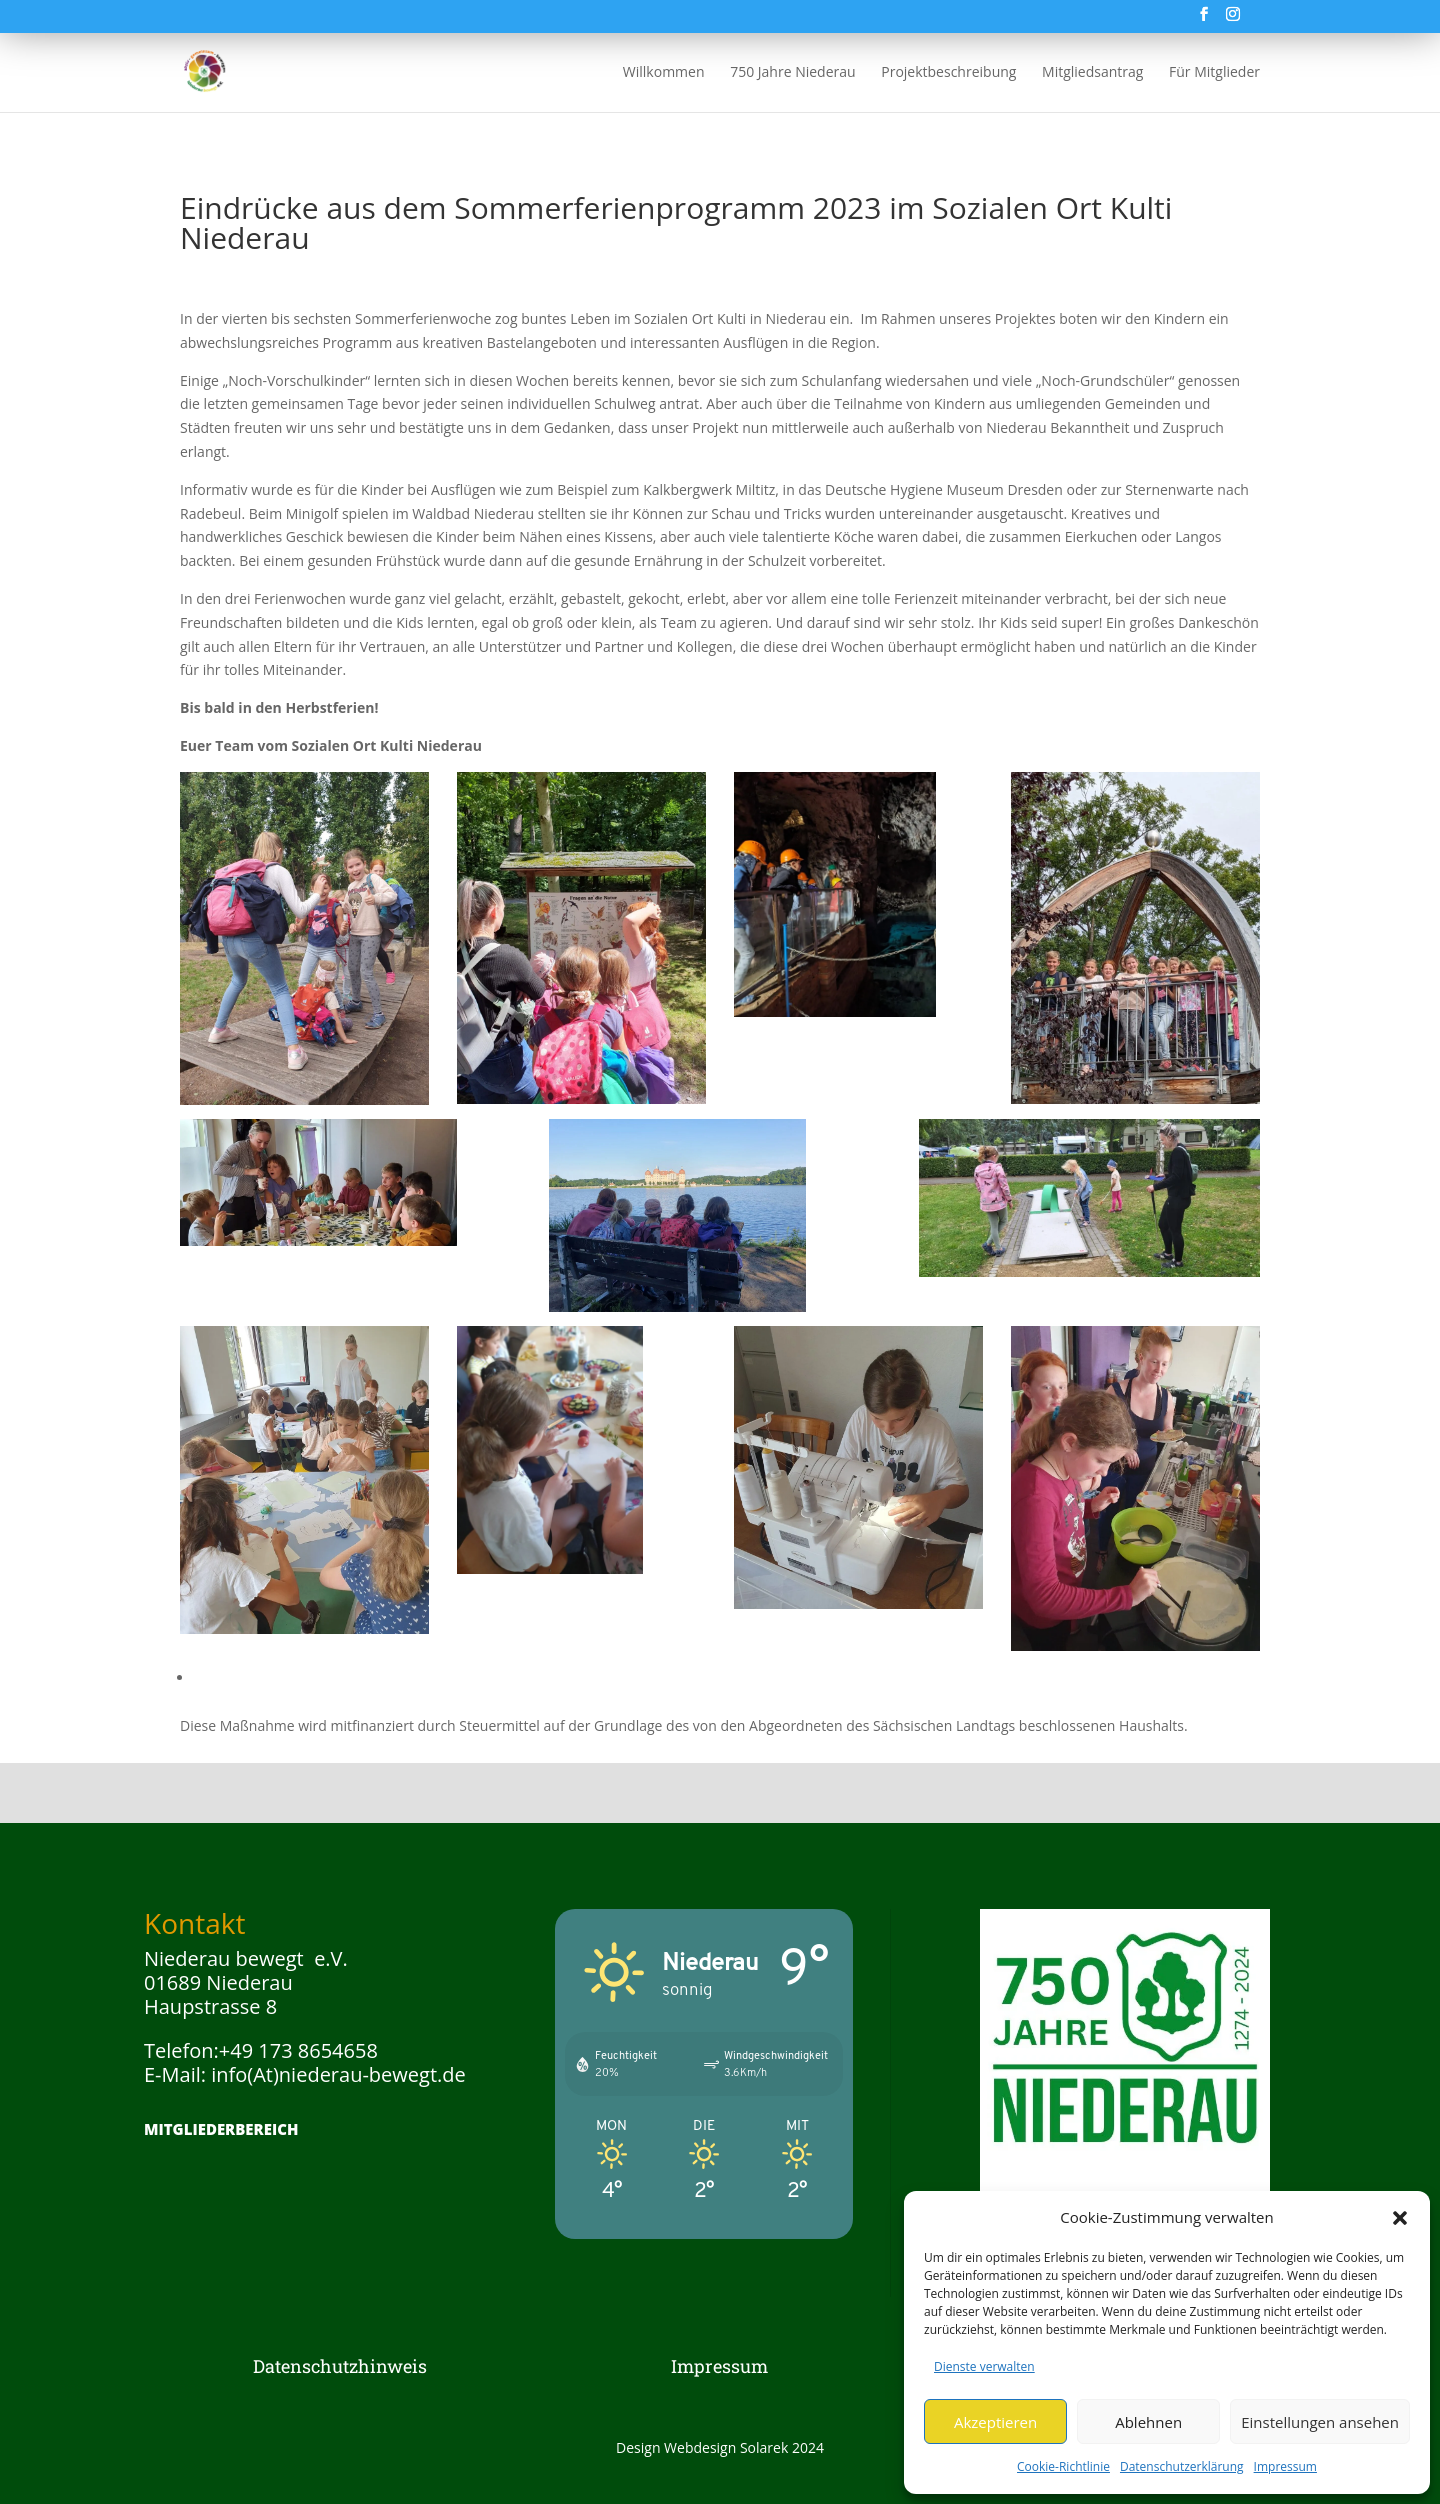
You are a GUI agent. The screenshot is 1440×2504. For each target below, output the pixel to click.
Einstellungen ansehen (1320, 2422)
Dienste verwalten (984, 2366)
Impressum (1285, 2466)
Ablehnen (1148, 2422)
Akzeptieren (995, 2422)
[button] (1400, 2218)
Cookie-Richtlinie (1063, 2466)
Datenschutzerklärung (1182, 2466)
